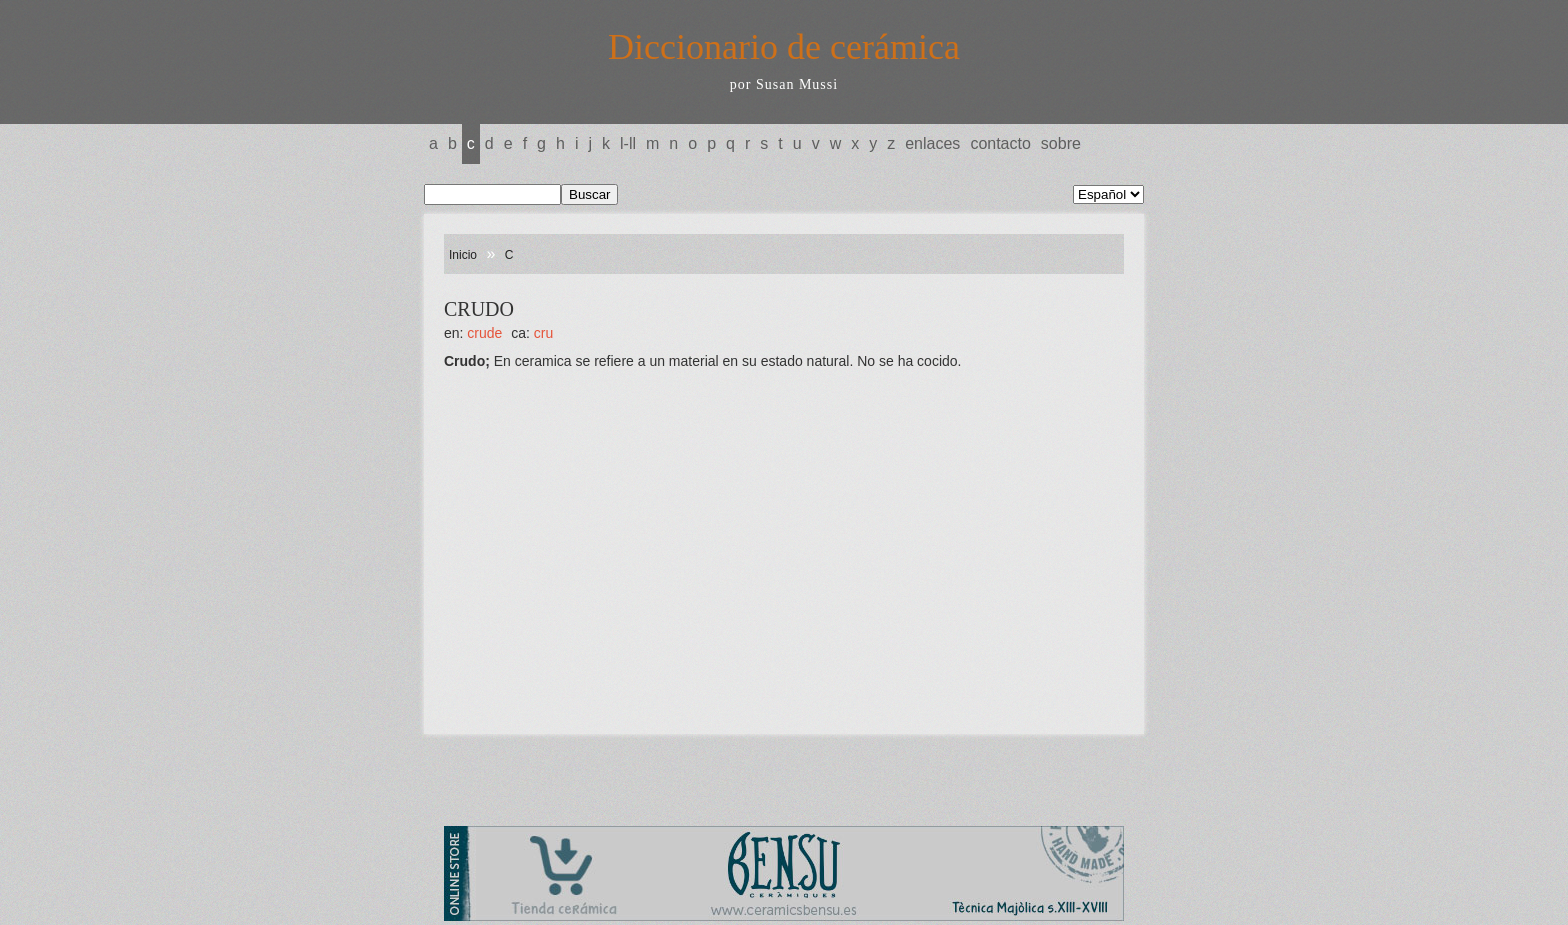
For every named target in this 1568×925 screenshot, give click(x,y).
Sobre (1061, 143)
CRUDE (484, 333)
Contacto (1000, 143)
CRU (543, 333)
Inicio (463, 255)
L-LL (628, 143)
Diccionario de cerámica (784, 47)
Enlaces (932, 143)
